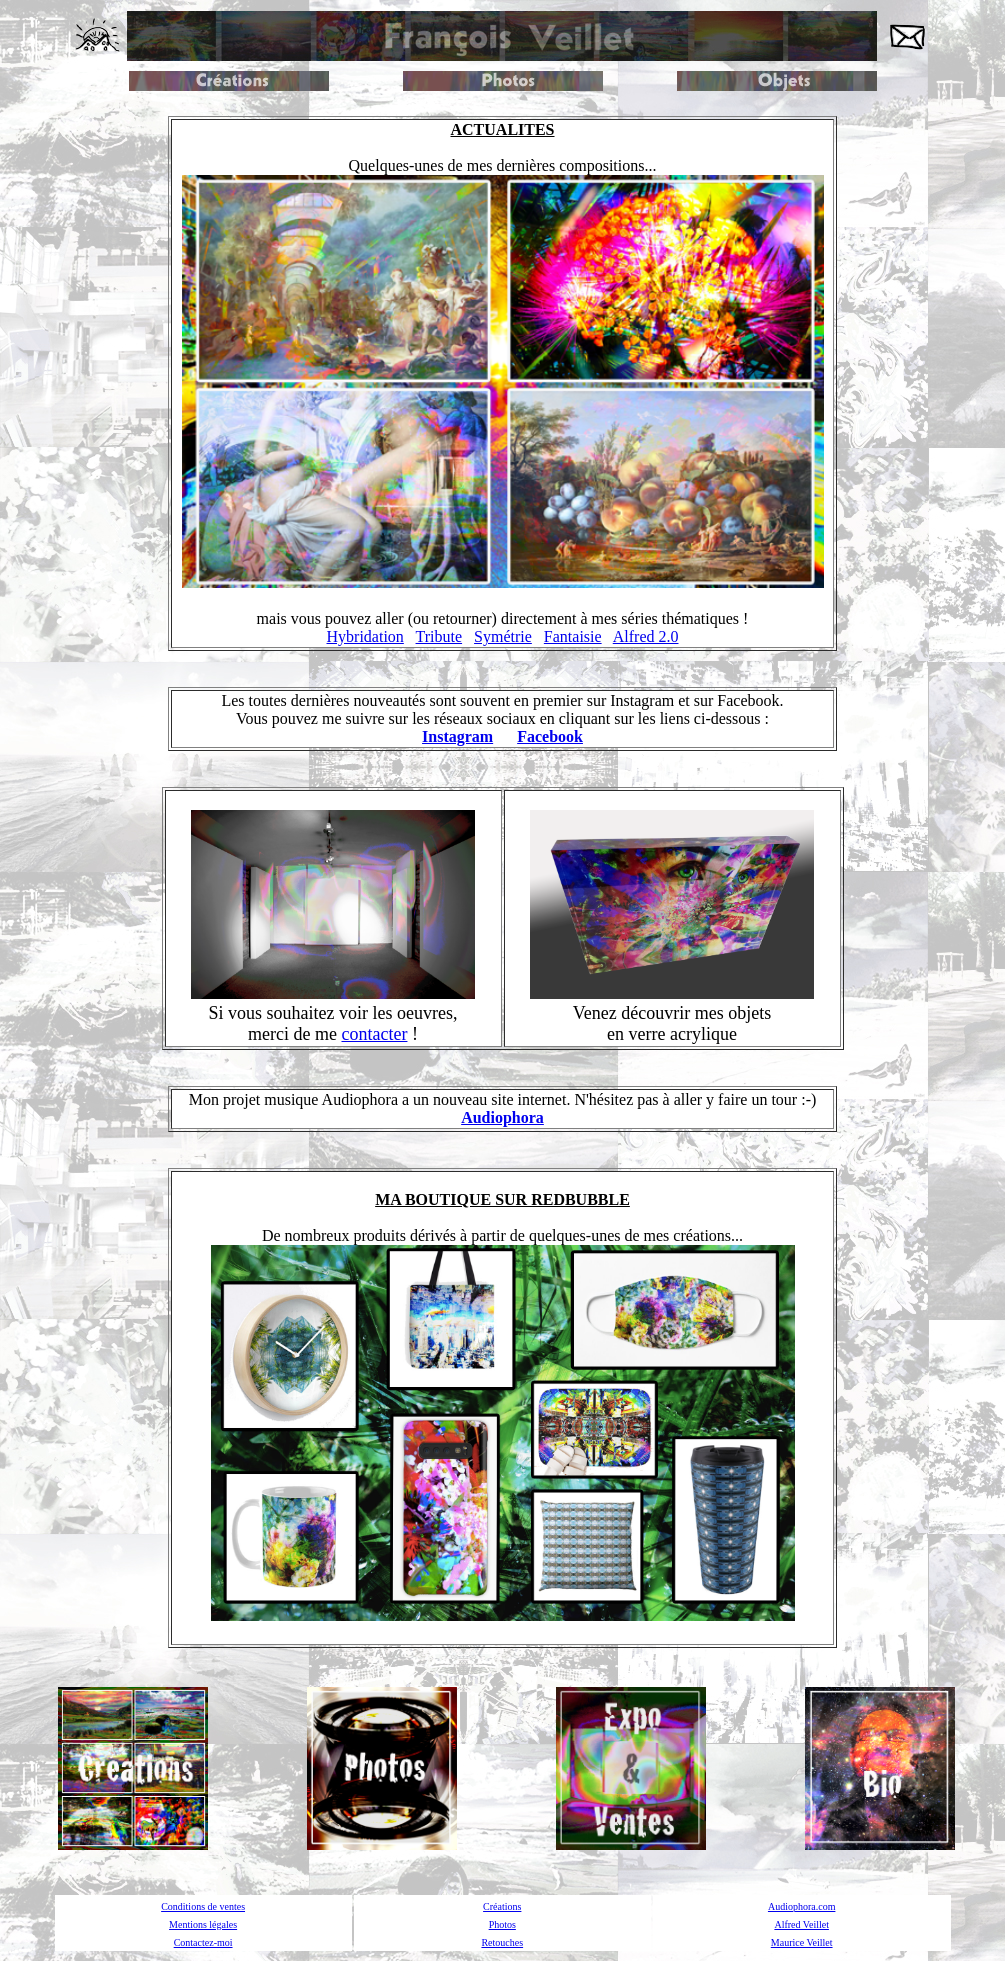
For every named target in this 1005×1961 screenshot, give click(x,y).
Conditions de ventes (203, 1906)
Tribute (439, 636)
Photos (502, 1924)
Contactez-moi (203, 1942)
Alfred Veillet (801, 1924)
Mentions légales (203, 1924)
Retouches (502, 1942)
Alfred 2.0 (646, 636)
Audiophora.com (802, 1906)
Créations (502, 1906)
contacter (375, 1034)
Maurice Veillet (802, 1942)
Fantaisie (573, 636)
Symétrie (503, 636)
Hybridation (365, 636)
